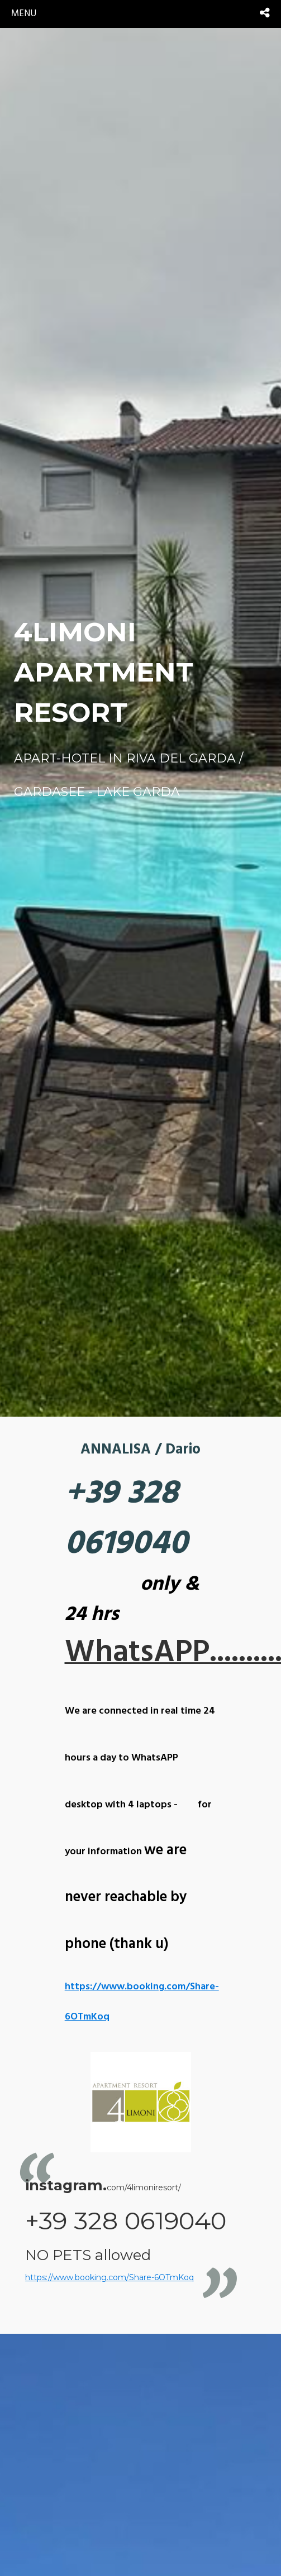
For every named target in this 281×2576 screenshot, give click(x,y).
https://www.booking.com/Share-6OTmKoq (109, 2277)
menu (23, 14)
